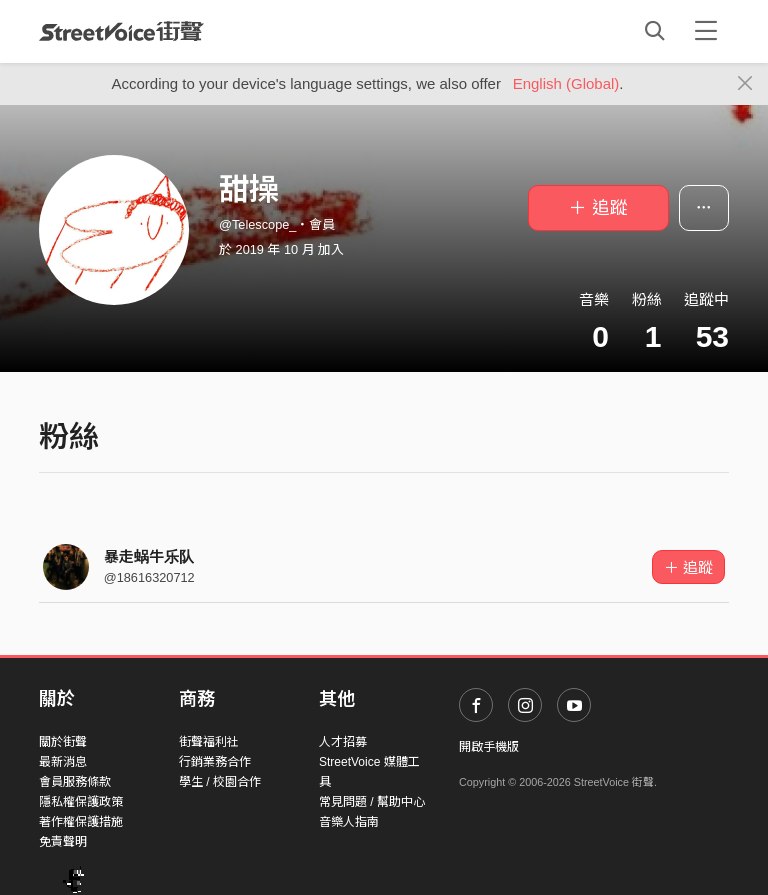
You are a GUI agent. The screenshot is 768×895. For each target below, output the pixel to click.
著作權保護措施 (81, 822)
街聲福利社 (209, 742)
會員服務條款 (75, 782)
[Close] (745, 84)
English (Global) (566, 83)
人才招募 (343, 742)
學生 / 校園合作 (220, 782)
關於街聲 (63, 742)
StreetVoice (121, 31)
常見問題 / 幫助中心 (372, 802)
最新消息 (63, 762)
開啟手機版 (489, 747)
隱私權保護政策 (81, 802)
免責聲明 (63, 842)
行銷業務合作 (215, 762)
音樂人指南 (349, 822)
